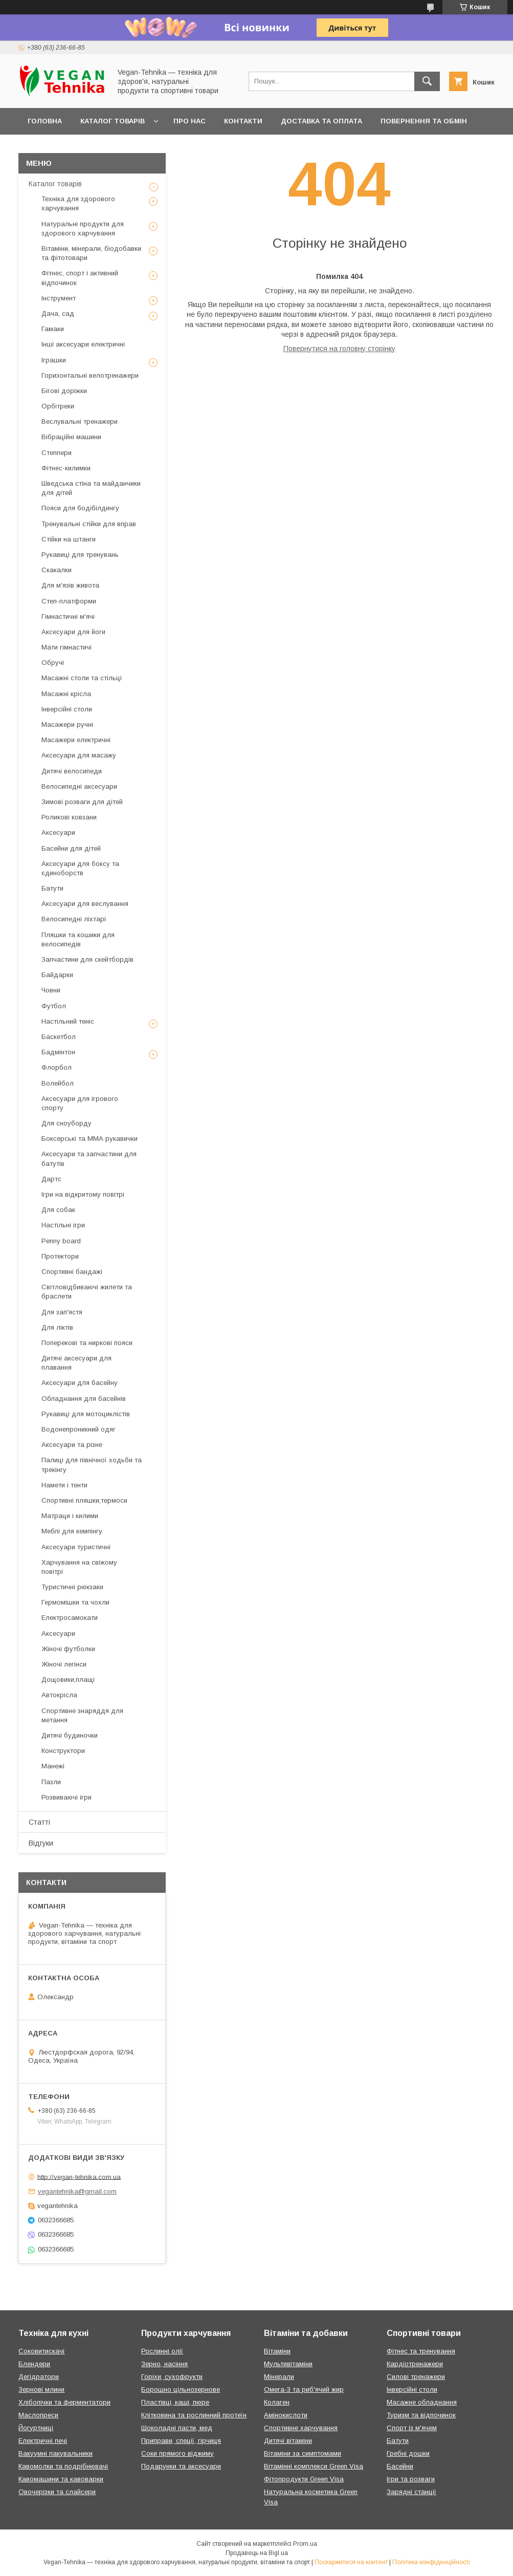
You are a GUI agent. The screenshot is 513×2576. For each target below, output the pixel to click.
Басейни (400, 2466)
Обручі (52, 662)
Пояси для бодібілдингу (80, 508)
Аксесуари (58, 832)
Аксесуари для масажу (78, 755)
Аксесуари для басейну (79, 1383)
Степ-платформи (68, 601)
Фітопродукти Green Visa (304, 2479)
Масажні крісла (66, 694)
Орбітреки (57, 406)
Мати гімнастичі (66, 647)
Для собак (58, 1210)
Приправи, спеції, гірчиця (181, 2440)
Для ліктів (57, 1327)
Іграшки (53, 360)
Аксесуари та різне (71, 1444)
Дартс (51, 1179)
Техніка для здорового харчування (78, 203)
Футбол (53, 1006)
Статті (39, 1822)
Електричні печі (42, 2440)
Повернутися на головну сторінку (339, 348)
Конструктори (63, 1751)
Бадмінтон (58, 1052)
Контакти (243, 121)
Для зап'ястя (61, 1312)
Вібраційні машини (71, 437)
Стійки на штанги (68, 539)
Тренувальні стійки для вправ (88, 524)
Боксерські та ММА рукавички (89, 1138)
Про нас (189, 121)
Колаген (276, 2402)
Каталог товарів (112, 121)
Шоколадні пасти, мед (176, 2428)
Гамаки (52, 329)
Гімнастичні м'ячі (68, 616)
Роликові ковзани (69, 817)
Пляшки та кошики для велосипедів (78, 939)
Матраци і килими (69, 1516)
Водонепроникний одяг (78, 1429)
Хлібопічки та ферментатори (64, 2402)
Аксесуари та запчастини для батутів (89, 1158)
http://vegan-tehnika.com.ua (79, 2176)
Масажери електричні (75, 740)
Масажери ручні (67, 724)
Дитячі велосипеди (71, 771)
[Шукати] (427, 81)
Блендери (34, 2364)
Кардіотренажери (415, 2364)
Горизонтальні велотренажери (90, 375)
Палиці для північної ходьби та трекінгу (91, 1464)
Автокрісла (59, 1695)
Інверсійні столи (66, 709)
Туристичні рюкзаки (72, 1587)
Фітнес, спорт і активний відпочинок (79, 277)
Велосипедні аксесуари (79, 786)
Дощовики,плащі (68, 1679)
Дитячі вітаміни (288, 2440)
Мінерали (279, 2376)
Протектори (60, 1256)
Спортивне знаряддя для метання (82, 1715)
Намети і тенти (64, 1485)
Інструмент (58, 298)
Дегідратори (38, 2376)
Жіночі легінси (63, 1664)
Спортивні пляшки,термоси (84, 1500)
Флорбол (56, 1067)
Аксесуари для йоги (73, 632)
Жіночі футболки (68, 1649)
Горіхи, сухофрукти (172, 2376)
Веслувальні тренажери (79, 421)
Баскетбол (58, 1037)
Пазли (51, 1782)
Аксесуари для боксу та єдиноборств (80, 868)
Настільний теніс (67, 1021)
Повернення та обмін (424, 121)
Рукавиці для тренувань (80, 554)
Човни (50, 990)
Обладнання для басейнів (83, 1398)
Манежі (52, 1766)
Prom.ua (305, 2543)
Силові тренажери (416, 2376)
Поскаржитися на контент (351, 2562)
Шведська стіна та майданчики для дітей (91, 488)
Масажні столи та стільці (81, 678)
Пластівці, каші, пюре (175, 2402)
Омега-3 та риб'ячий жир (304, 2389)
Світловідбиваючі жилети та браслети (86, 1291)
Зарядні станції (411, 2492)
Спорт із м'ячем (412, 2428)
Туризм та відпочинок (421, 2415)
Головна (45, 121)
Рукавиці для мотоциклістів (85, 1414)
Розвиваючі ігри (66, 1797)
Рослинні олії (162, 2351)
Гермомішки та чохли (75, 1602)
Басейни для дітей (71, 848)
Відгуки (41, 1843)
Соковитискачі (41, 2351)
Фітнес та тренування (421, 2351)
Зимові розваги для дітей (82, 802)
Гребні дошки (408, 2453)
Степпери (56, 453)
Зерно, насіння (164, 2364)
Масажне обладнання (422, 2402)
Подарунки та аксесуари (181, 2466)
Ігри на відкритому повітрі (82, 1194)
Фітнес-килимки (66, 468)
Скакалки (56, 570)
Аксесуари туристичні (75, 1547)
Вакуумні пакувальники (55, 2453)
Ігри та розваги (411, 2479)
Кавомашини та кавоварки (60, 2479)
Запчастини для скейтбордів (87, 959)
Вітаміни (277, 2351)
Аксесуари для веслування (84, 903)
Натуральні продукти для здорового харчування (82, 228)
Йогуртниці (35, 2428)
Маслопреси (38, 2415)
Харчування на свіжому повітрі (79, 1566)
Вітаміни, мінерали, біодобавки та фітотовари (91, 253)
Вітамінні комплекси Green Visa (313, 2466)
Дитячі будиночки (69, 1735)
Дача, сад (57, 313)
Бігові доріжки (64, 391)
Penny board (61, 1241)
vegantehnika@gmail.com (77, 2191)
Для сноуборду (66, 1123)
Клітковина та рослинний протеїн (194, 2415)
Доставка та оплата (321, 121)
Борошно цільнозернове (180, 2389)
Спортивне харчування (301, 2428)
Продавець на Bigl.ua (257, 2553)
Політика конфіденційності (431, 2562)
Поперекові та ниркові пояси (86, 1343)
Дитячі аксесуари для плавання (76, 1362)
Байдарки (57, 975)
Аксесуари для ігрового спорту (79, 1103)
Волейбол (57, 1083)
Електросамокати (69, 1617)
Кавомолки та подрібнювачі (63, 2466)
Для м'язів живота (70, 585)
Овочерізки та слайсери (57, 2492)
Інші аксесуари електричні (83, 344)
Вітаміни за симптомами (302, 2453)
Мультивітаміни (288, 2364)
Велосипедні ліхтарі (73, 919)
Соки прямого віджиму (177, 2453)
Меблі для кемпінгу (71, 1531)
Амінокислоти (285, 2415)
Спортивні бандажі (71, 1271)
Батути (52, 888)
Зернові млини (41, 2389)
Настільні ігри (63, 1225)
